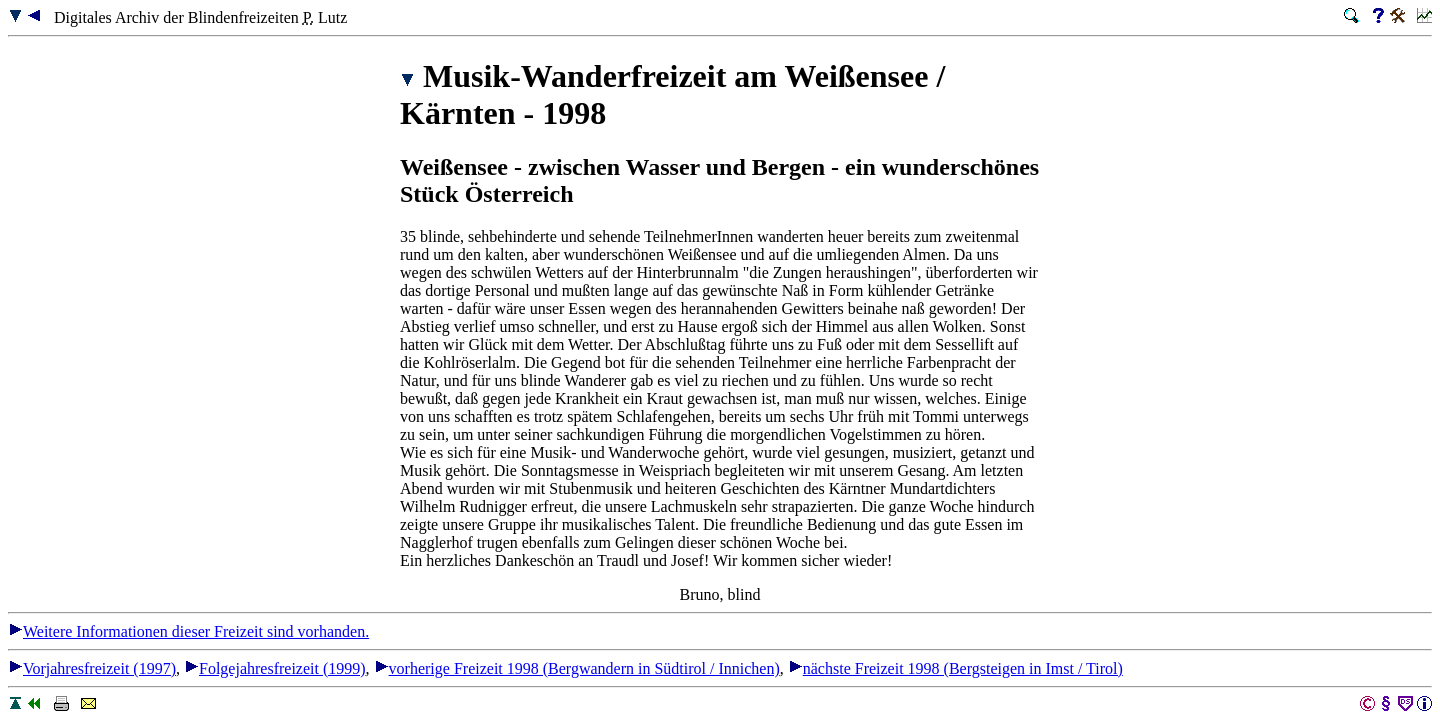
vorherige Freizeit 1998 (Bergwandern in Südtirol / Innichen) (577, 668)
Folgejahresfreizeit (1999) (275, 668)
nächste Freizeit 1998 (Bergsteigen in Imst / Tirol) (955, 668)
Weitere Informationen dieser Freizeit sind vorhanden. (188, 631)
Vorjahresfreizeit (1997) (92, 668)
